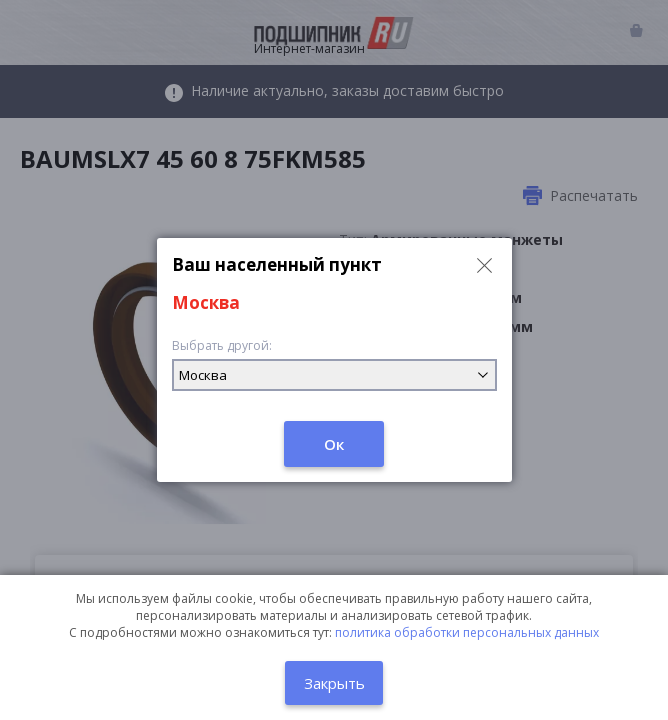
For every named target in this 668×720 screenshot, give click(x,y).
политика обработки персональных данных (467, 632)
